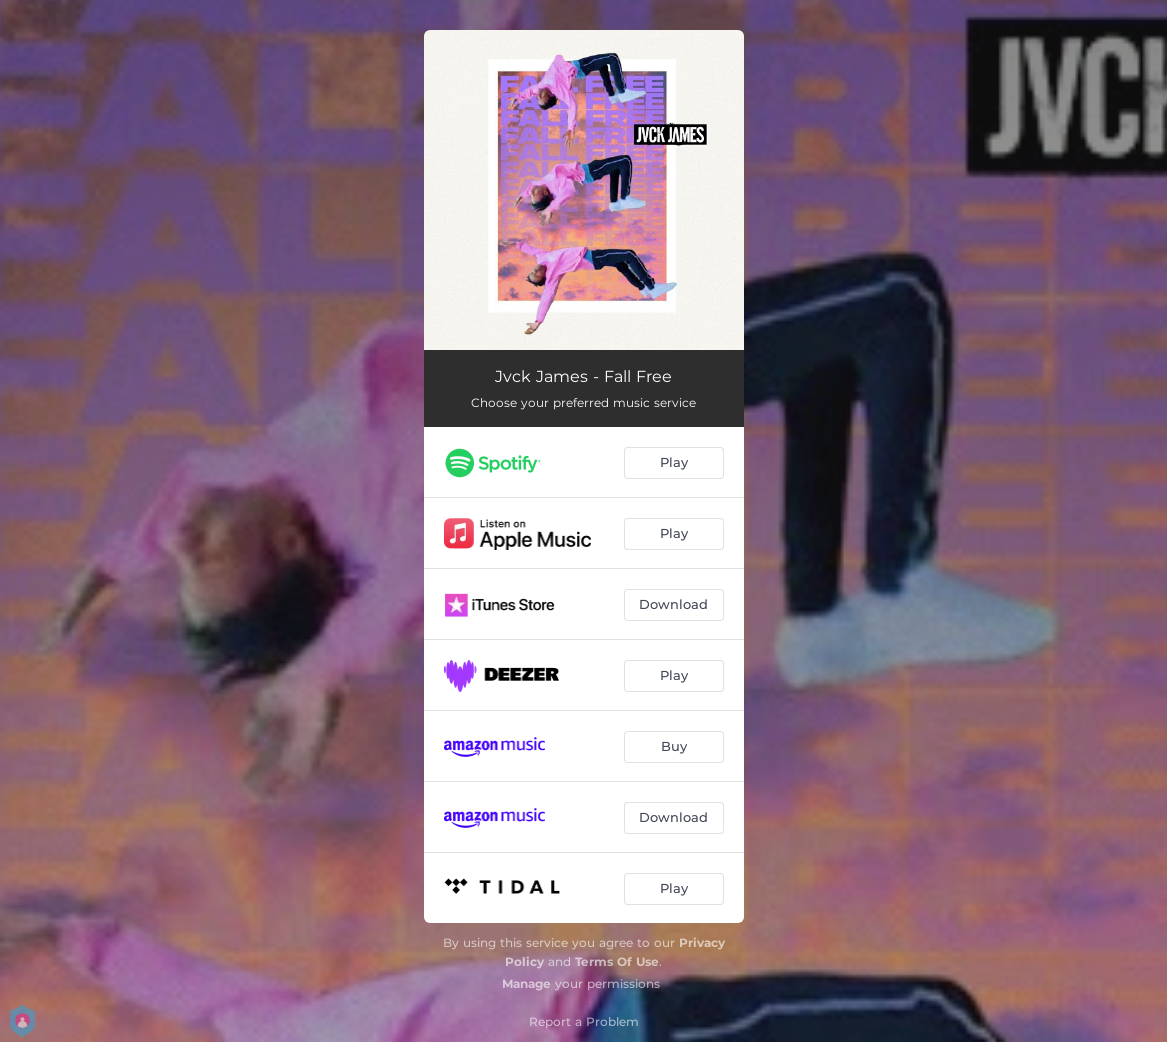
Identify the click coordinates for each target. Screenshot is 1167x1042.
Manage (526, 983)
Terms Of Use (617, 961)
